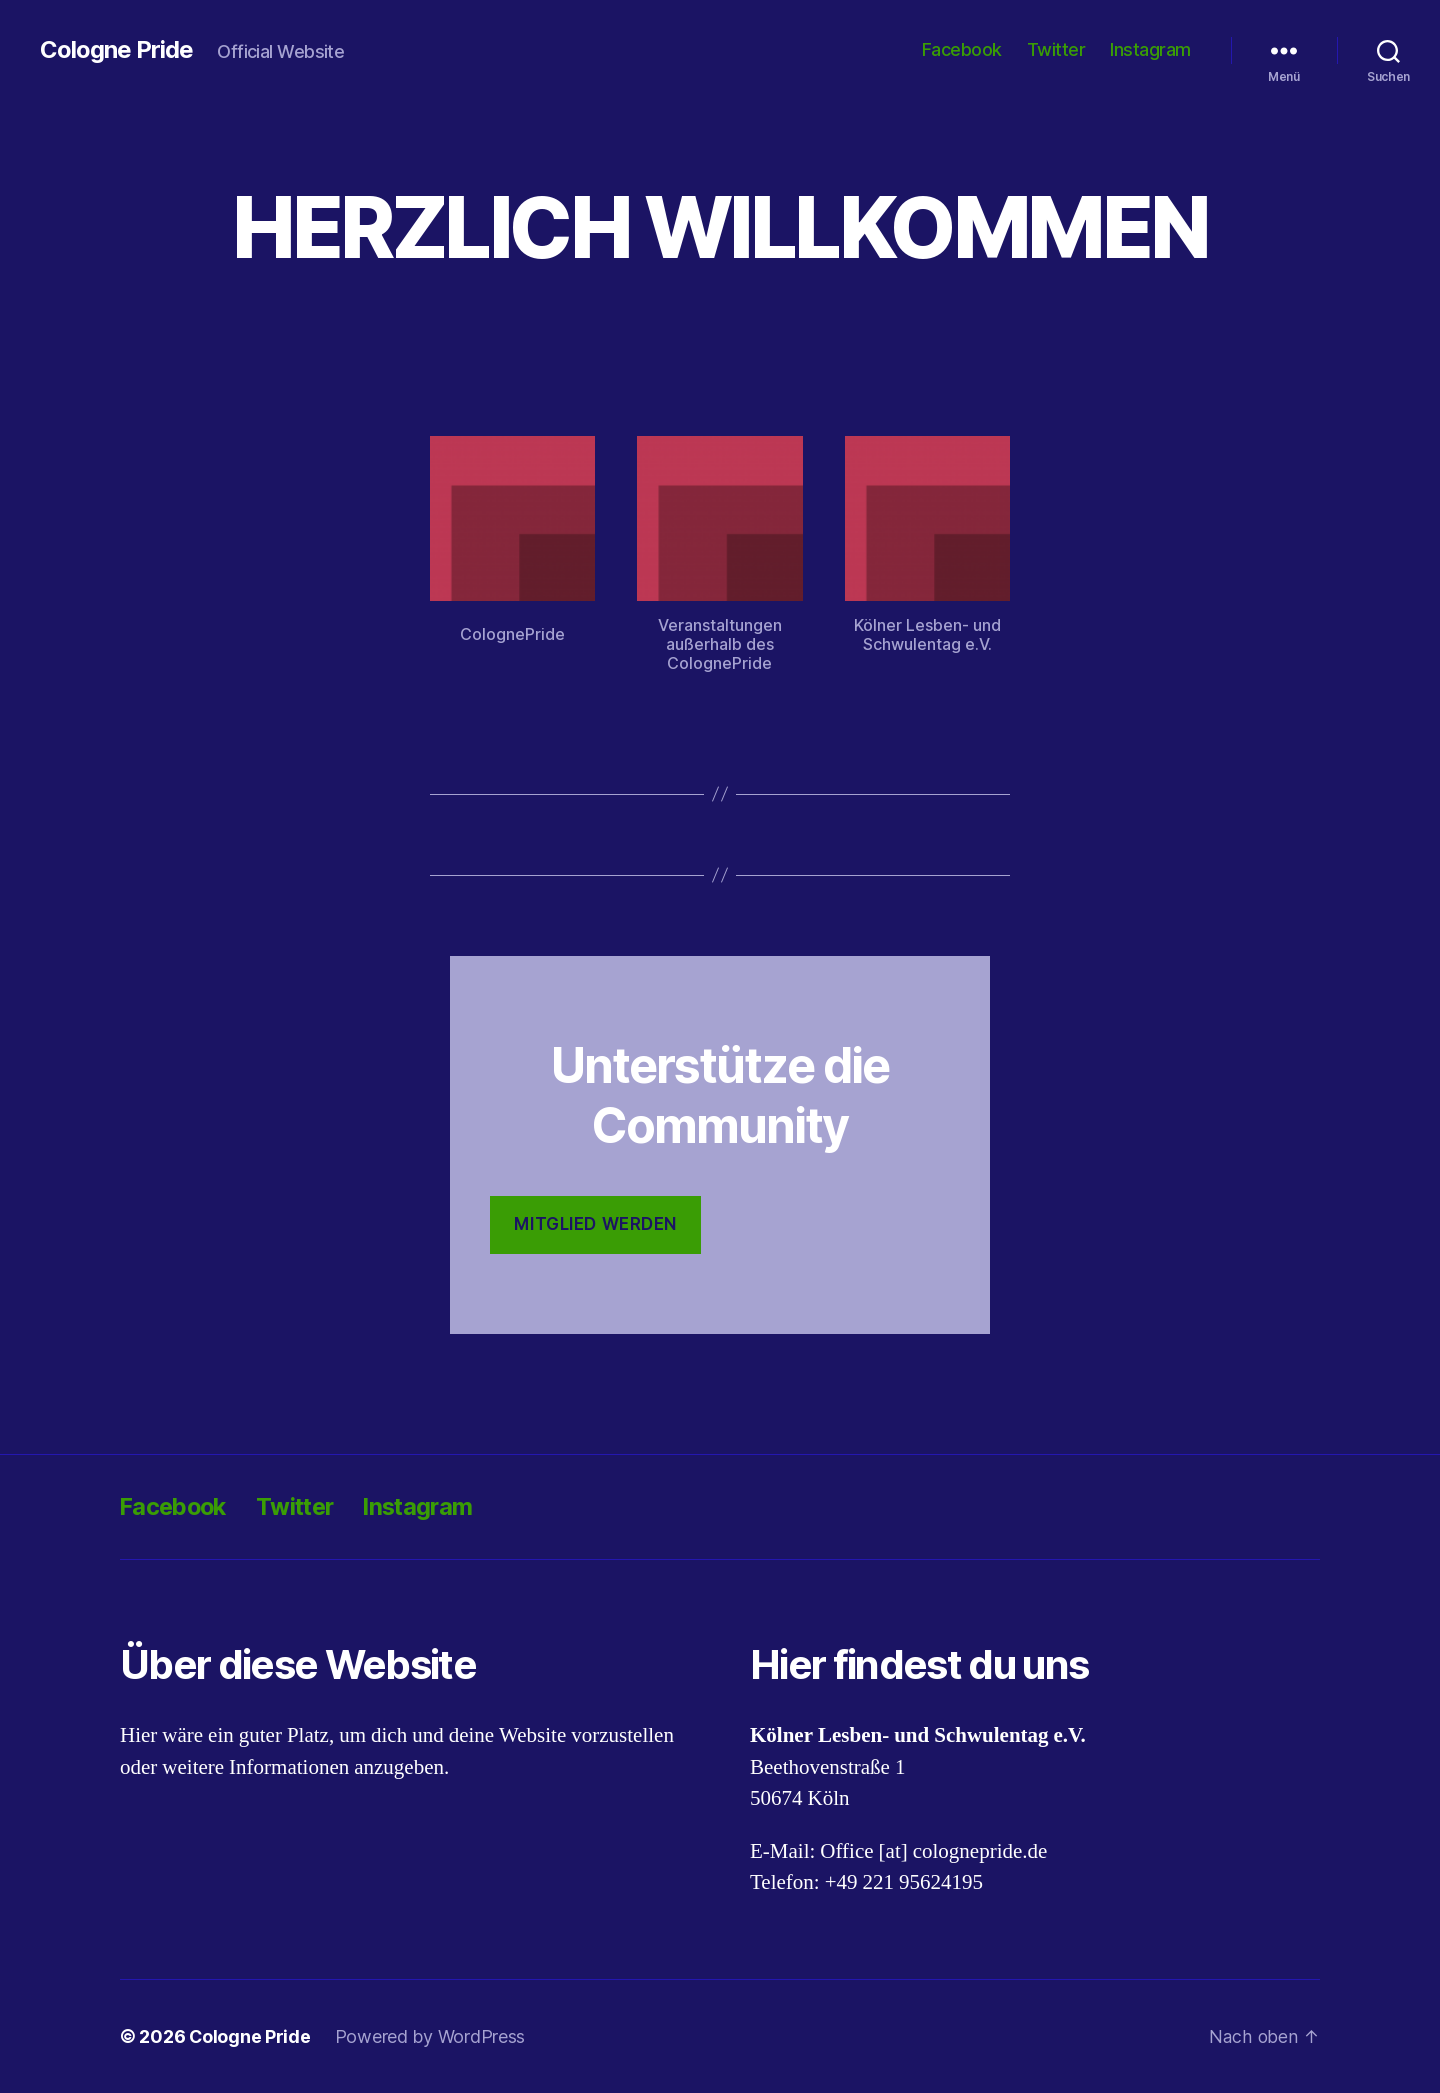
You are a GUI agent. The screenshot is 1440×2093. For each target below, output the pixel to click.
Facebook (962, 49)
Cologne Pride (116, 50)
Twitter (1056, 49)
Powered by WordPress (431, 2036)
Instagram (1150, 49)
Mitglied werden (595, 1224)
